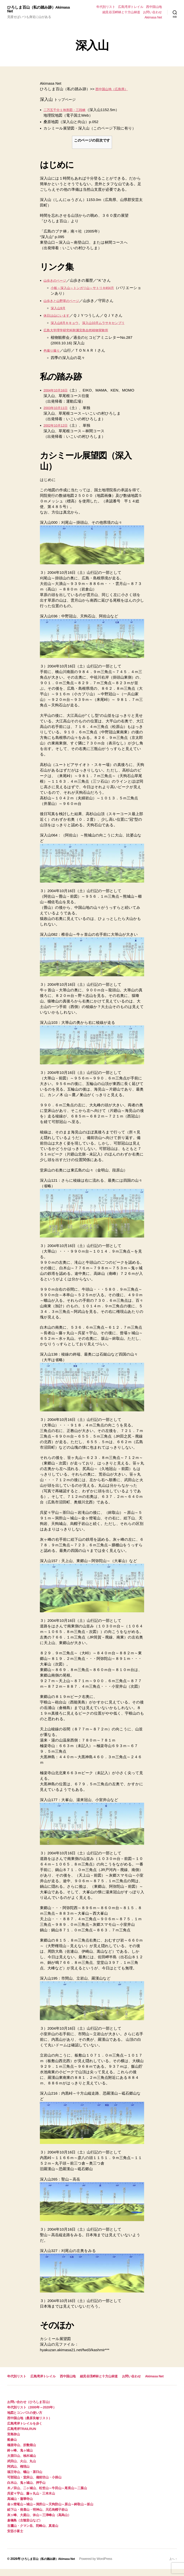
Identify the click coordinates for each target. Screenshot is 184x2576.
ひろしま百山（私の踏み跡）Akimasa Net (34, 9)
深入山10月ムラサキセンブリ (113, 323)
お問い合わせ (152, 12)
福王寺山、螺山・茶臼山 (24, 2479)
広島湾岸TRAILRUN (21, 2436)
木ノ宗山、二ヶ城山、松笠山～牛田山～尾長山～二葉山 (47, 2495)
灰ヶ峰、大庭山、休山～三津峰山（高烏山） (39, 2522)
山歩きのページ (57, 280)
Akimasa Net (153, 17)
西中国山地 (154, 7)
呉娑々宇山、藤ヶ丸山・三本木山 (31, 2500)
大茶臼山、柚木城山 (21, 2463)
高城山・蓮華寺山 (20, 2506)
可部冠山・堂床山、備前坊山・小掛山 (34, 2484)
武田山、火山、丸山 (21, 2468)
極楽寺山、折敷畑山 (21, 2452)
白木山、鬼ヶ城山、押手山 (26, 2489)
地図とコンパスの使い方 (24, 2420)
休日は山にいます (59, 315)
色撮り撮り (53, 350)
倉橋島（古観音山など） (24, 2527)
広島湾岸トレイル (130, 7)
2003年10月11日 (57, 408)
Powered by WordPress (102, 2566)
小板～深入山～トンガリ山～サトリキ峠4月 (88, 288)
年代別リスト (105, 7)
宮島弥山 (13, 2441)
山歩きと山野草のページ (64, 301)
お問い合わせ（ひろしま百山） (29, 2409)
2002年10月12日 (57, 425)
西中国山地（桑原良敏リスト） (29, 2425)
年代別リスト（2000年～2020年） (31, 2414)
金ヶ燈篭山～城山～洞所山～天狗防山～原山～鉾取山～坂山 (50, 2511)
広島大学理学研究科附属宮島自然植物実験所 (81, 330)
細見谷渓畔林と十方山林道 (121, 12)
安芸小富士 (15, 2538)
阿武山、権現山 (18, 2473)
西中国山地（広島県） (114, 89)
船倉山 (12, 2446)
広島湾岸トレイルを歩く (24, 2430)
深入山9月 (59, 308)
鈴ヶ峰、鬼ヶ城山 (20, 2457)
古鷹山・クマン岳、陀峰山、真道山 (32, 2533)
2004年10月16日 (57, 390)
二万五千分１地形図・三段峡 (68, 110)
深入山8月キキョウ (67, 323)
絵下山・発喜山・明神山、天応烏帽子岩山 (37, 2516)
